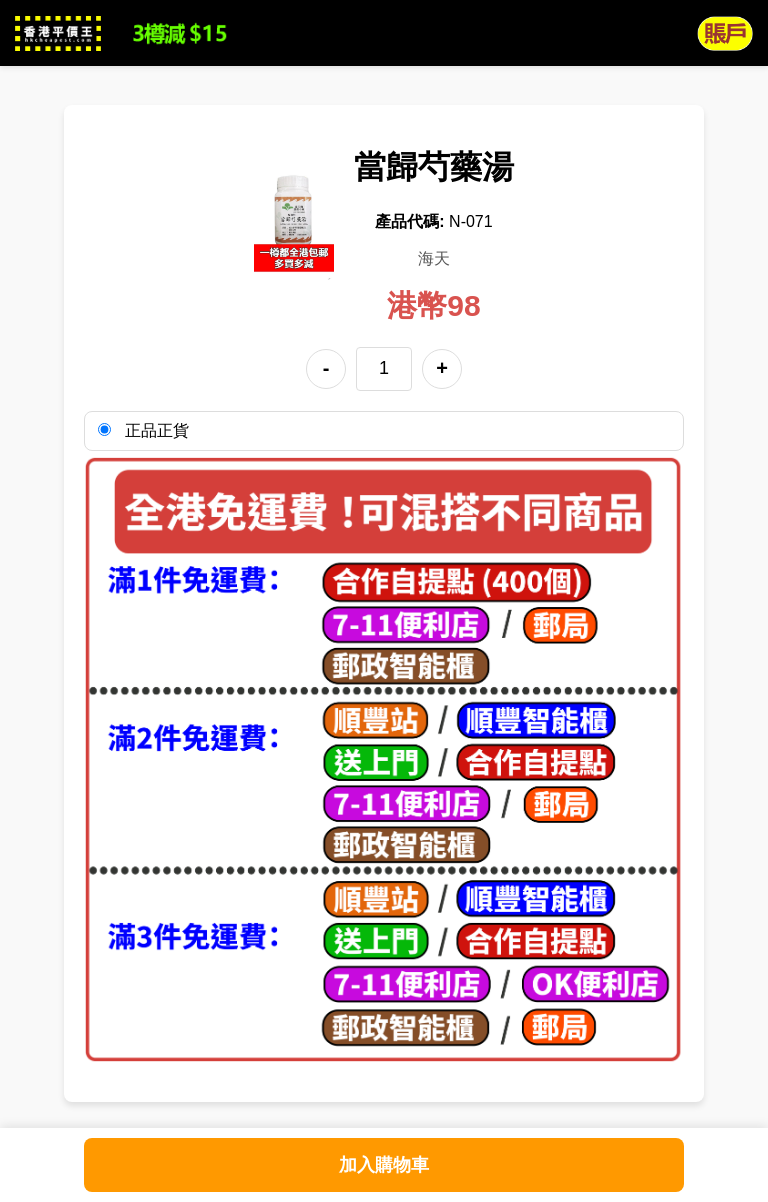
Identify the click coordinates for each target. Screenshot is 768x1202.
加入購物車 (384, 1165)
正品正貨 (143, 430)
